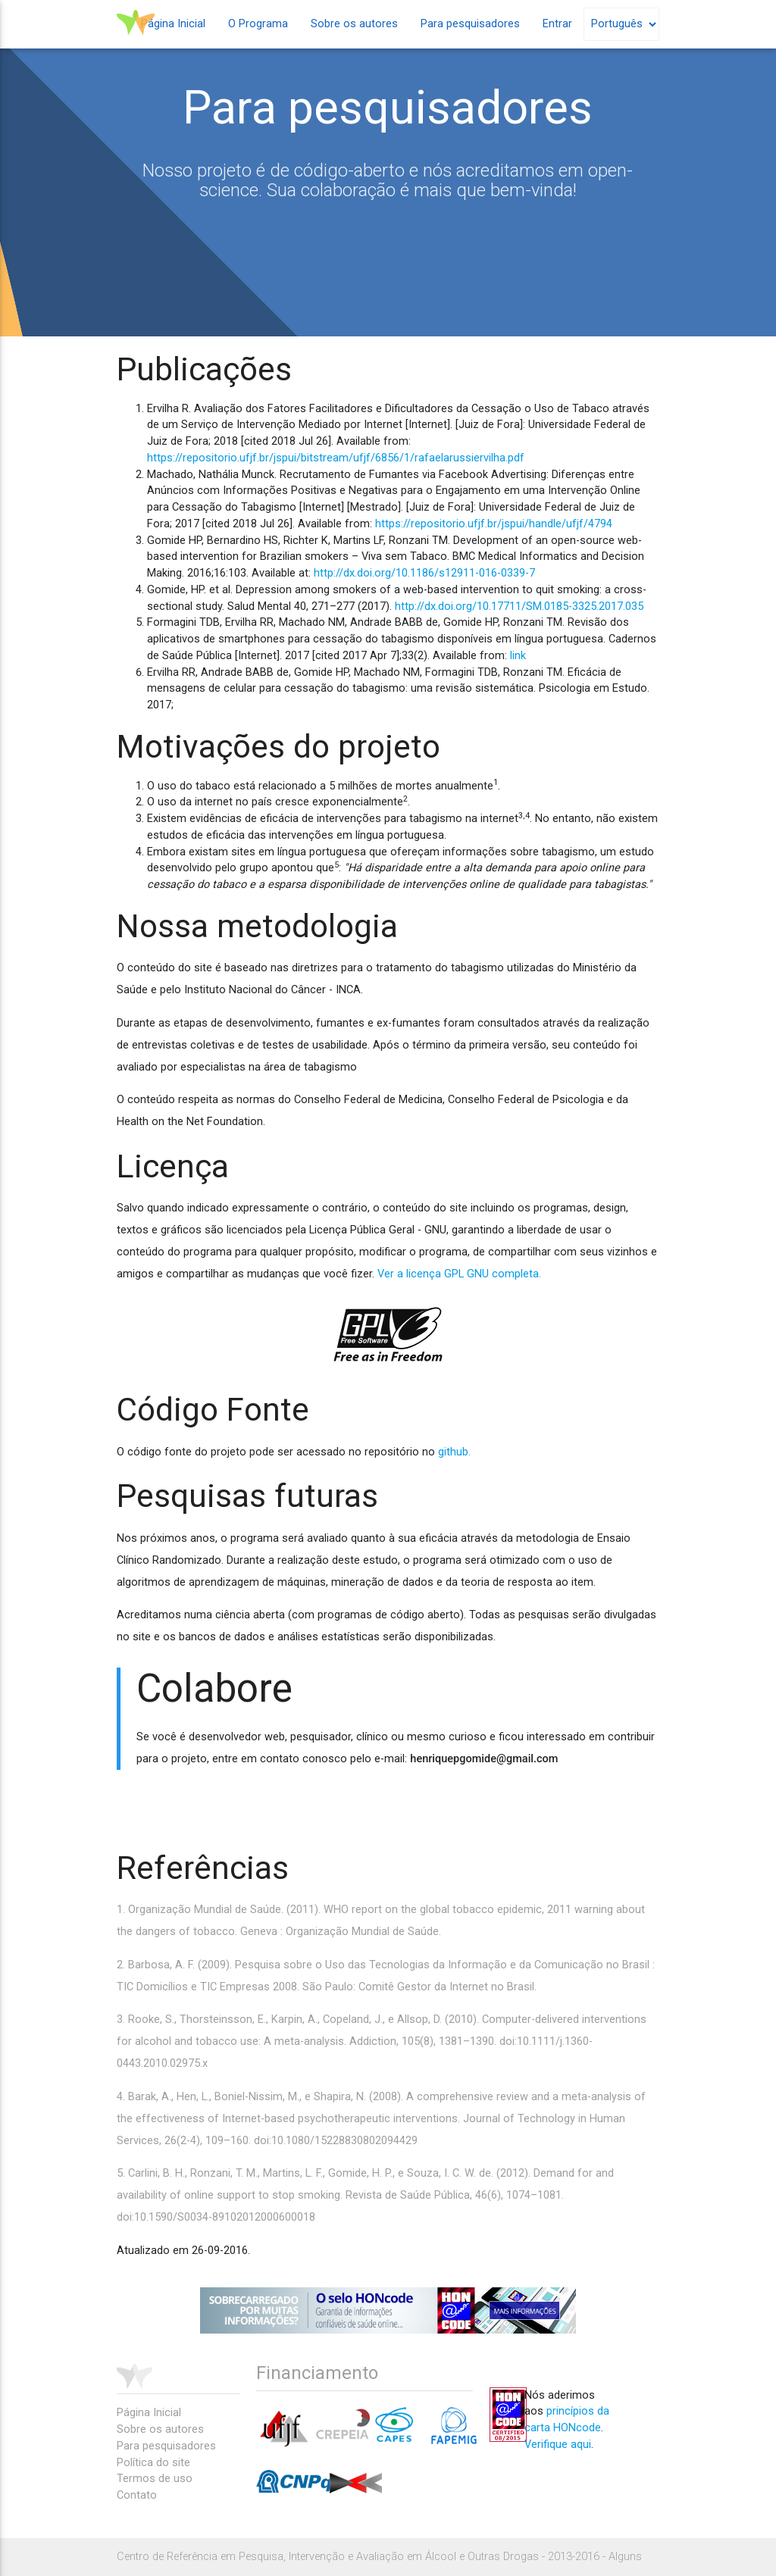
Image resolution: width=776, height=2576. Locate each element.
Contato (137, 2495)
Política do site (153, 2462)
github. (454, 1452)
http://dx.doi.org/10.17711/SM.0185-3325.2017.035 (519, 606)
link (518, 655)
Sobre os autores (354, 23)
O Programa (258, 23)
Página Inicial (173, 23)
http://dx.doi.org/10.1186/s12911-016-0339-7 (424, 573)
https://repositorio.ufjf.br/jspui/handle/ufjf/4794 (493, 523)
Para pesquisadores (470, 23)
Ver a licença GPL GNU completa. (459, 1274)
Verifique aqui (557, 2444)
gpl (388, 1334)
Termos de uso (154, 2478)
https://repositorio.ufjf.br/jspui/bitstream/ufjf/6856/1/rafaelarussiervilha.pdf (335, 458)
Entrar (557, 23)
